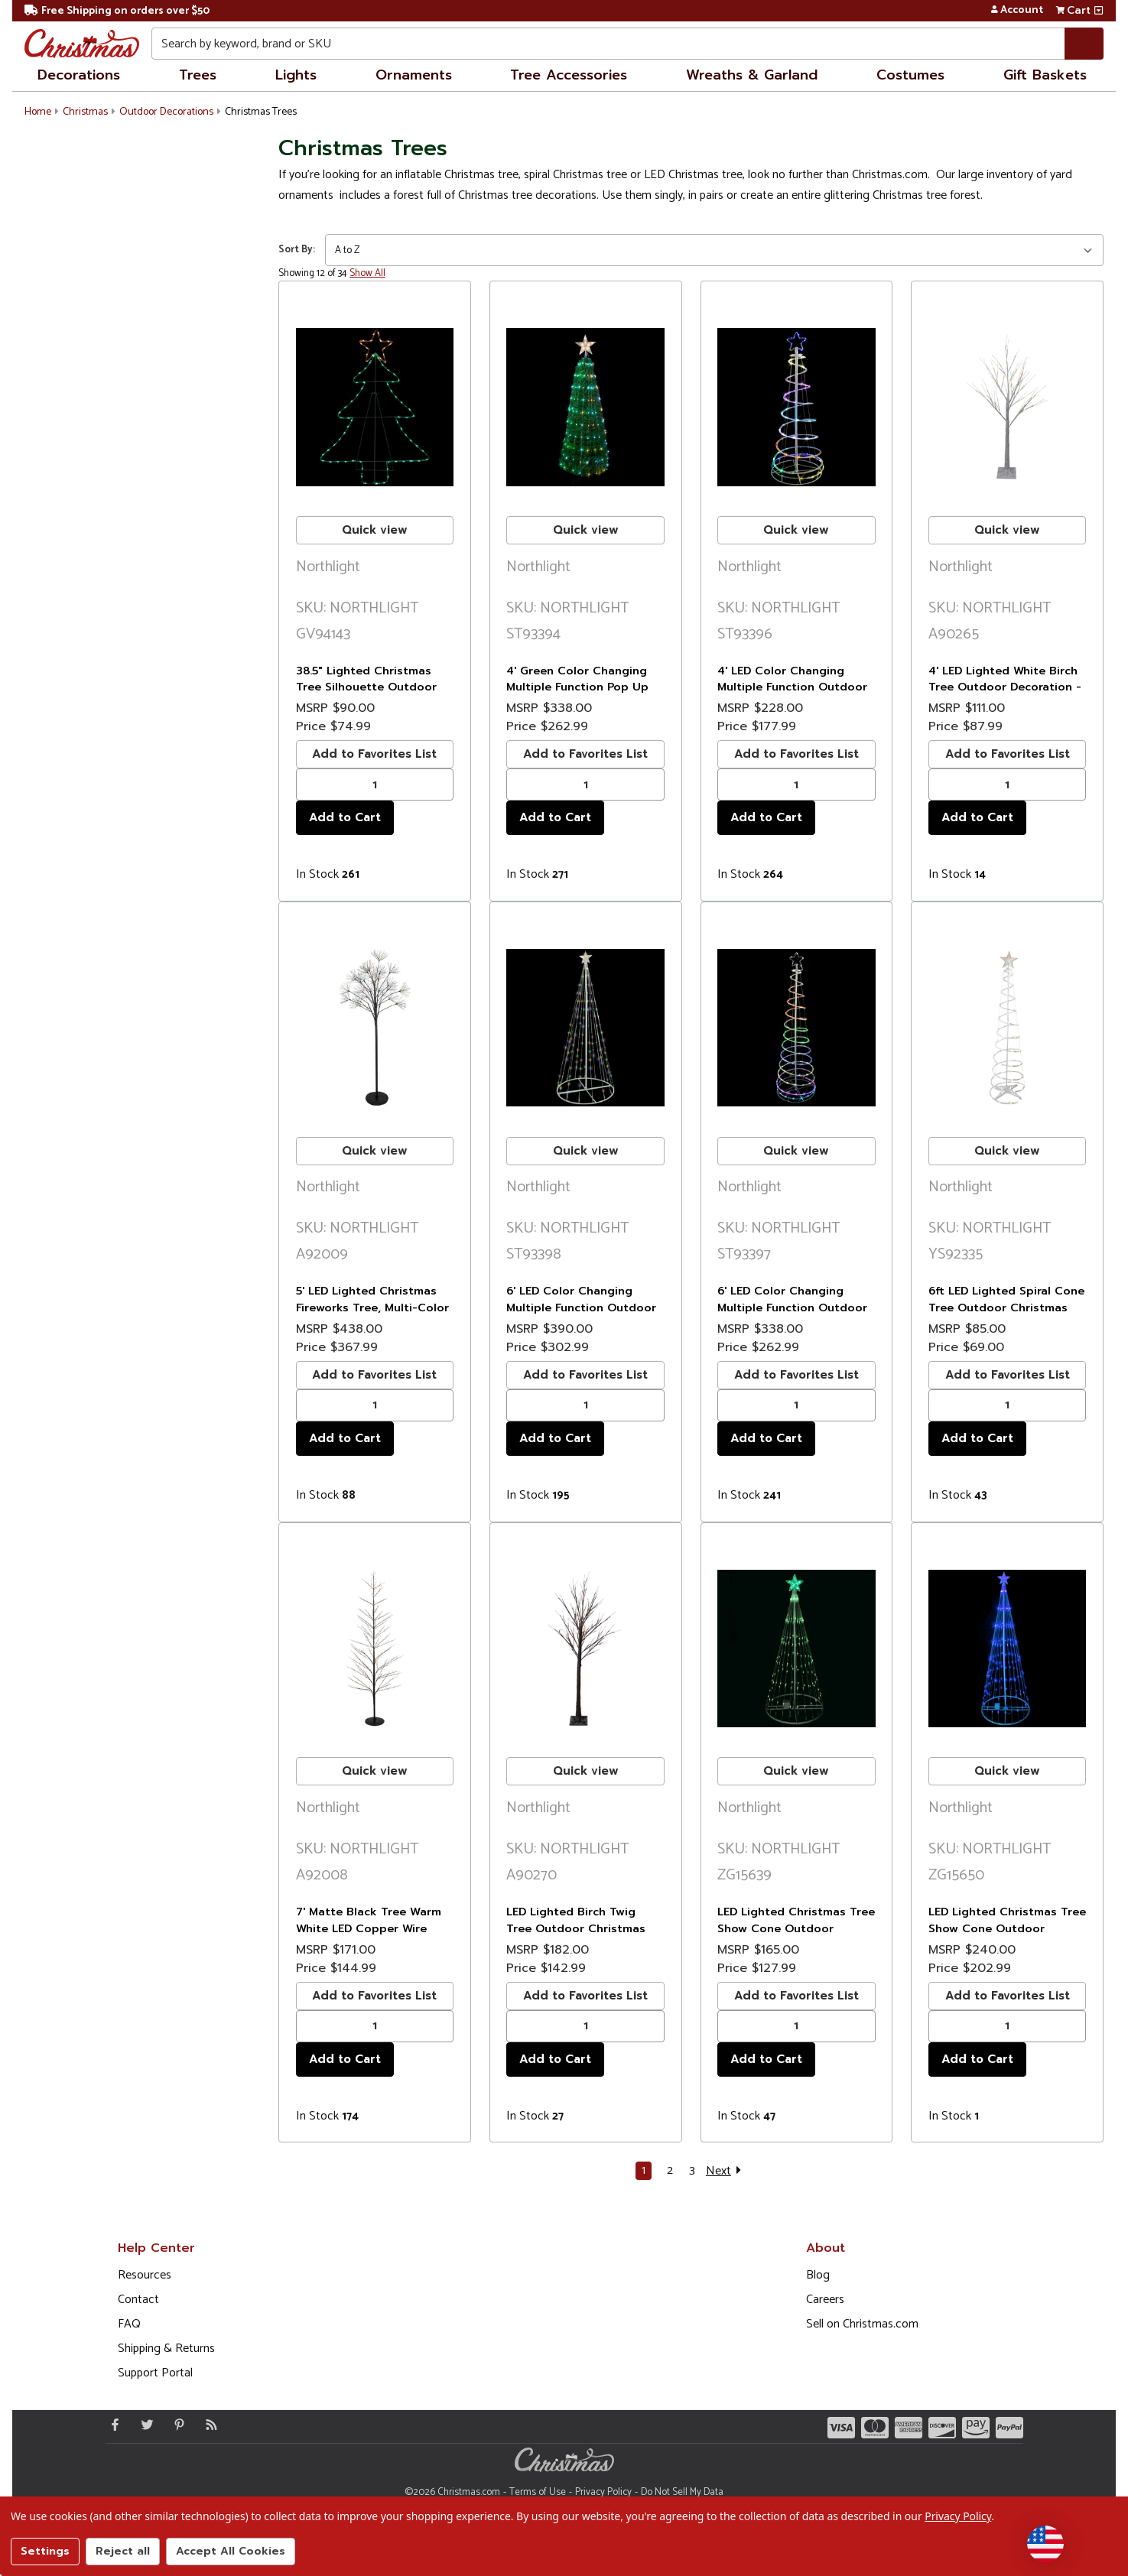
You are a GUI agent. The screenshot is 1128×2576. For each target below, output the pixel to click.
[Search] (1084, 44)
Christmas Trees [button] (261, 112)
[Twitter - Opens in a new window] (144, 2424)
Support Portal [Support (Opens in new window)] (155, 2373)
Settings (45, 2551)
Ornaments (413, 75)
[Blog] (208, 2424)
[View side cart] (1099, 11)
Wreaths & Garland (752, 75)
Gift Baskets (1045, 75)
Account (1017, 10)
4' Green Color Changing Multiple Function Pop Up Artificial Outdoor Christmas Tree (577, 695)
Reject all (123, 2551)
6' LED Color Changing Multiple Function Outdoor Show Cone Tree (581, 1307)
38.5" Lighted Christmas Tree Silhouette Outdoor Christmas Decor (366, 687)
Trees (197, 75)
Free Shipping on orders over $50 (117, 11)
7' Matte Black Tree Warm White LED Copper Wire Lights (368, 1928)
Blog (818, 2275)
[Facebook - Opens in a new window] (112, 2424)
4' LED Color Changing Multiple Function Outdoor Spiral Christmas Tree (792, 687)
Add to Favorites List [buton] (374, 754)
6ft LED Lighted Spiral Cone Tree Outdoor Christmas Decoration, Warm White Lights (1006, 1315)
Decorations (78, 75)
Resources (144, 2275)
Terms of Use (537, 2492)
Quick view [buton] (375, 529)
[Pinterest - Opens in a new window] (176, 2424)
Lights (296, 75)
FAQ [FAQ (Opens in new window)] (129, 2324)
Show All (367, 273)
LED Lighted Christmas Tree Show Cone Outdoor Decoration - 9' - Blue (1007, 1928)
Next (726, 2171)
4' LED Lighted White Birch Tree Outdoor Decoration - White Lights (1004, 687)
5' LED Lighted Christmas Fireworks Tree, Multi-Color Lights (372, 1307)
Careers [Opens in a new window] (825, 2299)
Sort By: (296, 250)
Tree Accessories (568, 75)
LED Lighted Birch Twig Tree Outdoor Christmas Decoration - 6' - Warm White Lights (575, 1936)
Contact (138, 2299)
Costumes (910, 75)
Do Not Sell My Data (682, 2492)
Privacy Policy (603, 2492)
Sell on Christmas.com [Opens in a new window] (862, 2324)
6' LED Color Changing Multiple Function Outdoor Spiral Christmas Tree (792, 1307)
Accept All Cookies (230, 2551)
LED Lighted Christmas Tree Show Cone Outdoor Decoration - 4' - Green (796, 1928)
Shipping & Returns (166, 2348)
